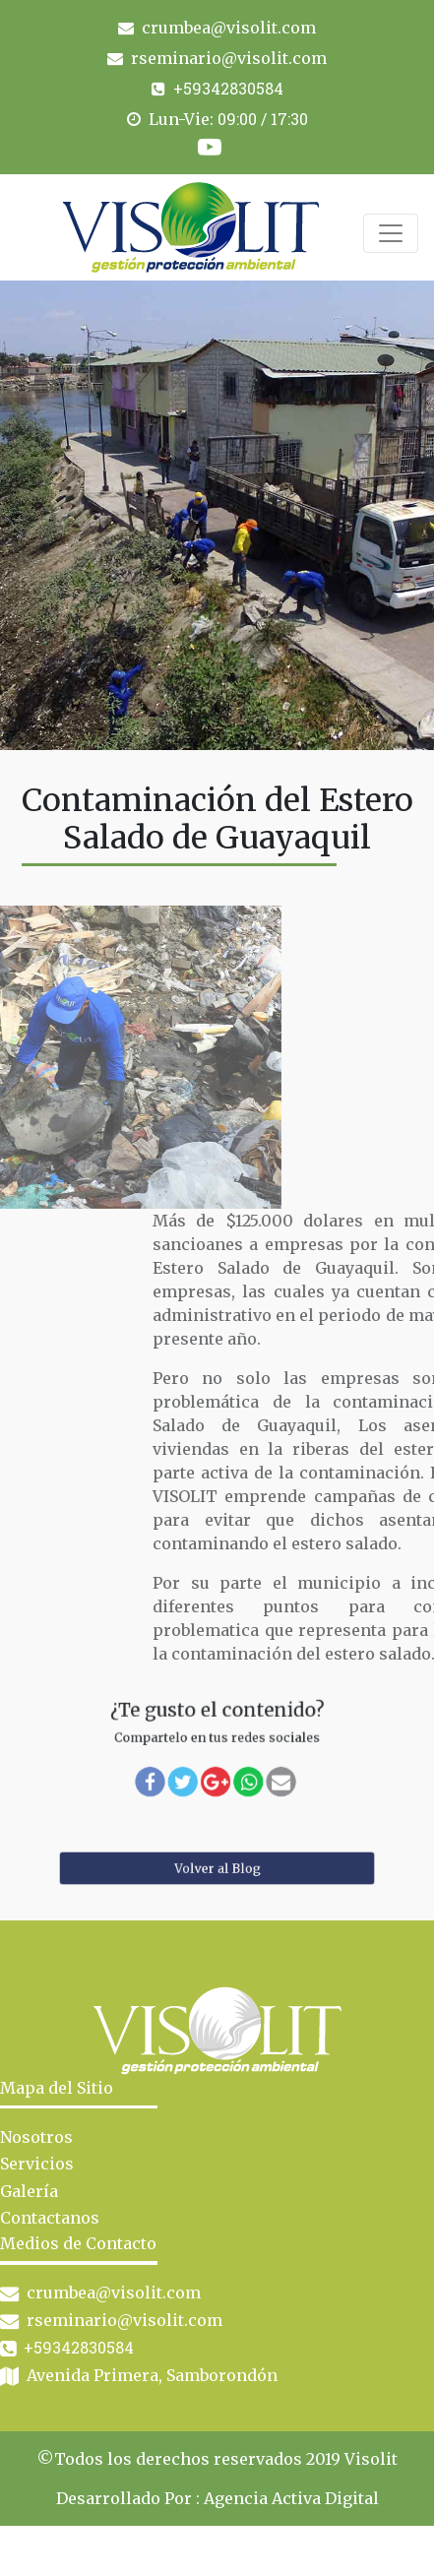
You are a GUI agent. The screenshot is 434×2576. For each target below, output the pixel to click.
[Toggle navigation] (390, 233)
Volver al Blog (217, 1867)
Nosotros (36, 2137)
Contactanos (49, 2218)
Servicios (37, 2163)
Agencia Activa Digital (291, 2498)
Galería (29, 2191)
